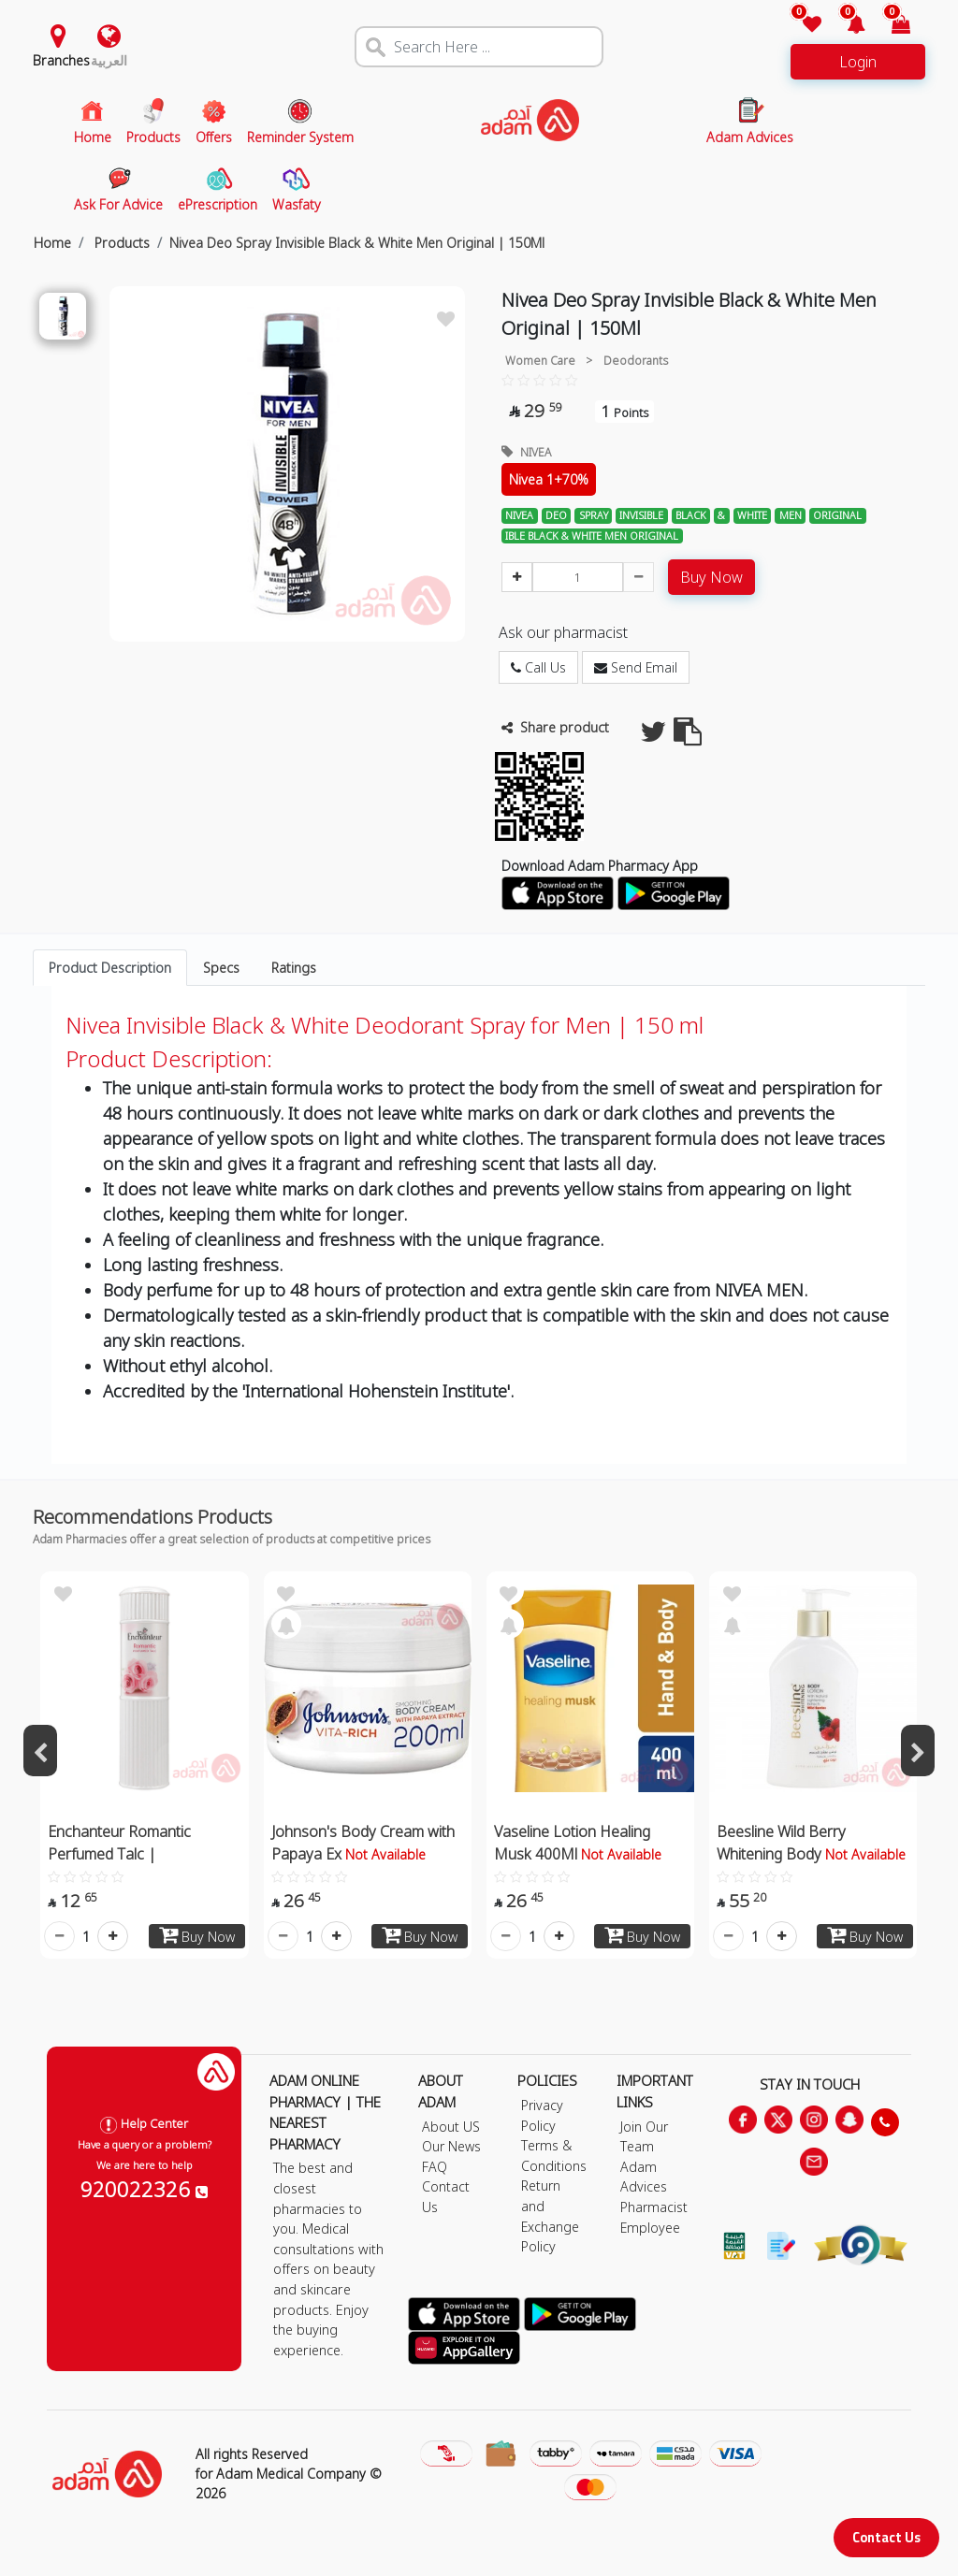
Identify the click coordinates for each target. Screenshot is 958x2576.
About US (451, 2126)
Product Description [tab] (110, 968)
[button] (845, 25)
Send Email (635, 667)
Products (120, 243)
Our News (451, 2146)
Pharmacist (654, 2207)
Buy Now (711, 577)
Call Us (538, 667)
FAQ (434, 2167)
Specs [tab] (221, 968)
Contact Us (886, 2537)
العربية (109, 60)
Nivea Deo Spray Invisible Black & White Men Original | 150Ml (356, 243)
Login (858, 61)
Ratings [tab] (293, 968)
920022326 (144, 2189)
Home (52, 243)
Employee (650, 2227)
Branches (61, 60)
